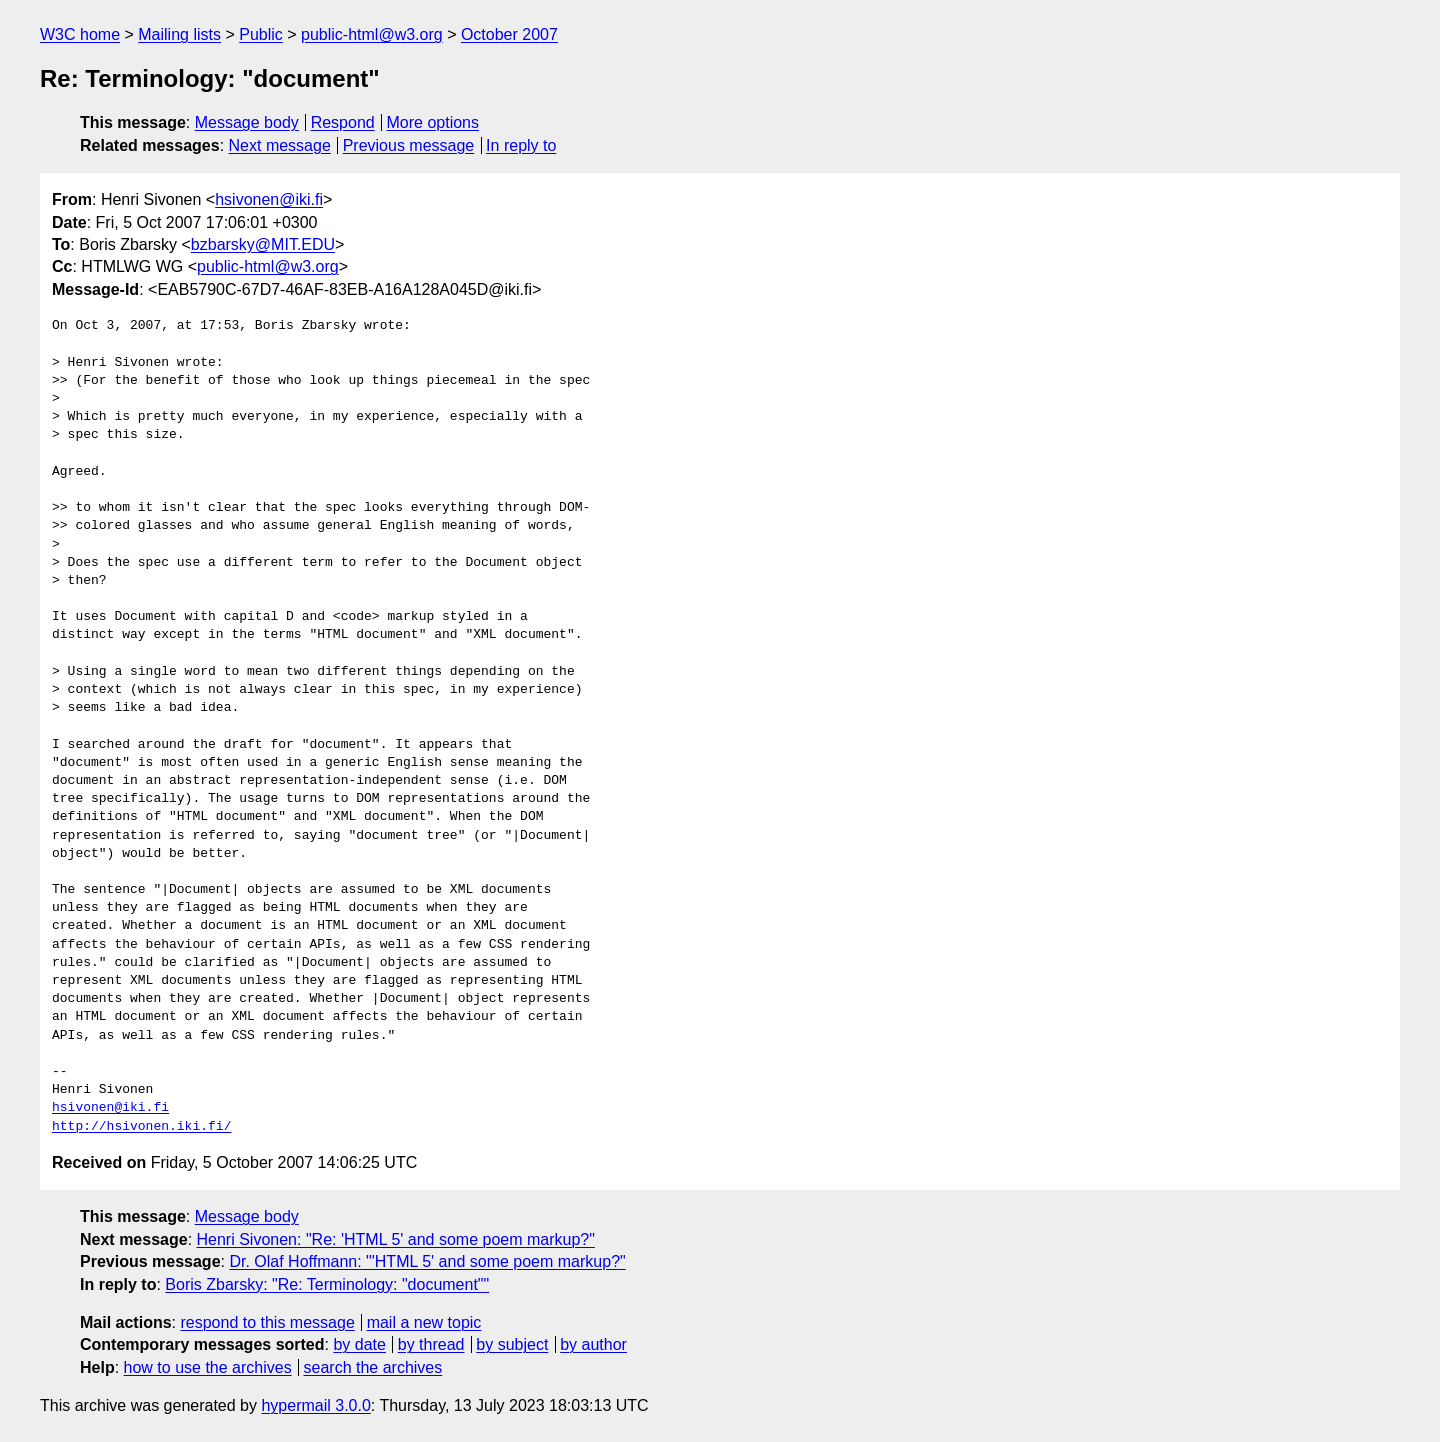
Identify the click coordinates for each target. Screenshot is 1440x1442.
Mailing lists (179, 34)
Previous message (409, 145)
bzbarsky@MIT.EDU (263, 244)
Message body (247, 122)
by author (593, 1344)
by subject (512, 1344)
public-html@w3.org (372, 34)
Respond (343, 122)
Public (261, 34)
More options (433, 122)
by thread (431, 1344)
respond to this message (267, 1322)
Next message (280, 145)
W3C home (80, 34)
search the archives (373, 1367)
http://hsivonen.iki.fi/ (141, 1127)
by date (359, 1344)
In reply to (521, 145)
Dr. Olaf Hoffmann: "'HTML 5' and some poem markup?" (427, 1261)
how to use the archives (208, 1367)
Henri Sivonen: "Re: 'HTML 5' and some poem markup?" (396, 1239)
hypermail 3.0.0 (315, 1405)
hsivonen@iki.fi (269, 199)
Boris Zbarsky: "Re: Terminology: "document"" (327, 1284)
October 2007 (509, 34)
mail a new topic (424, 1322)
